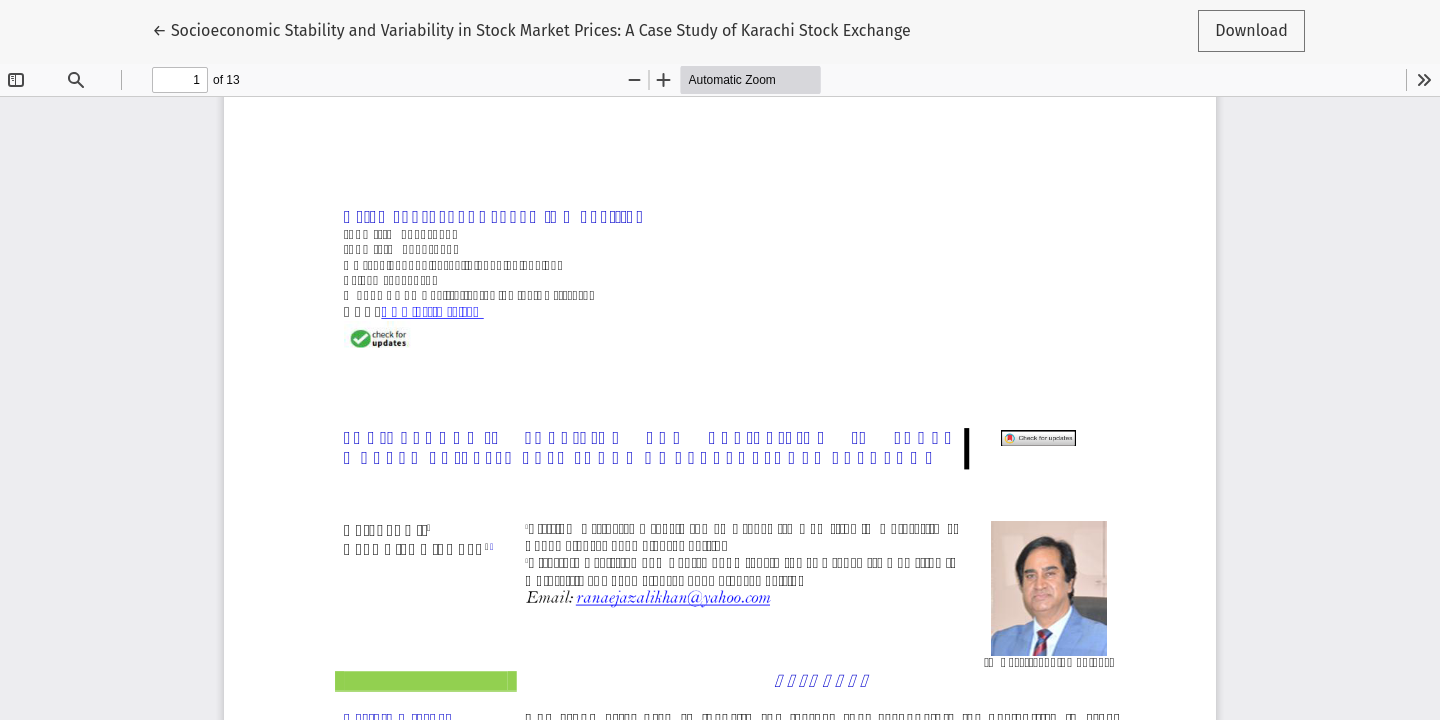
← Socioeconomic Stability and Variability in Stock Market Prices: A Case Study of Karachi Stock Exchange (531, 29)
